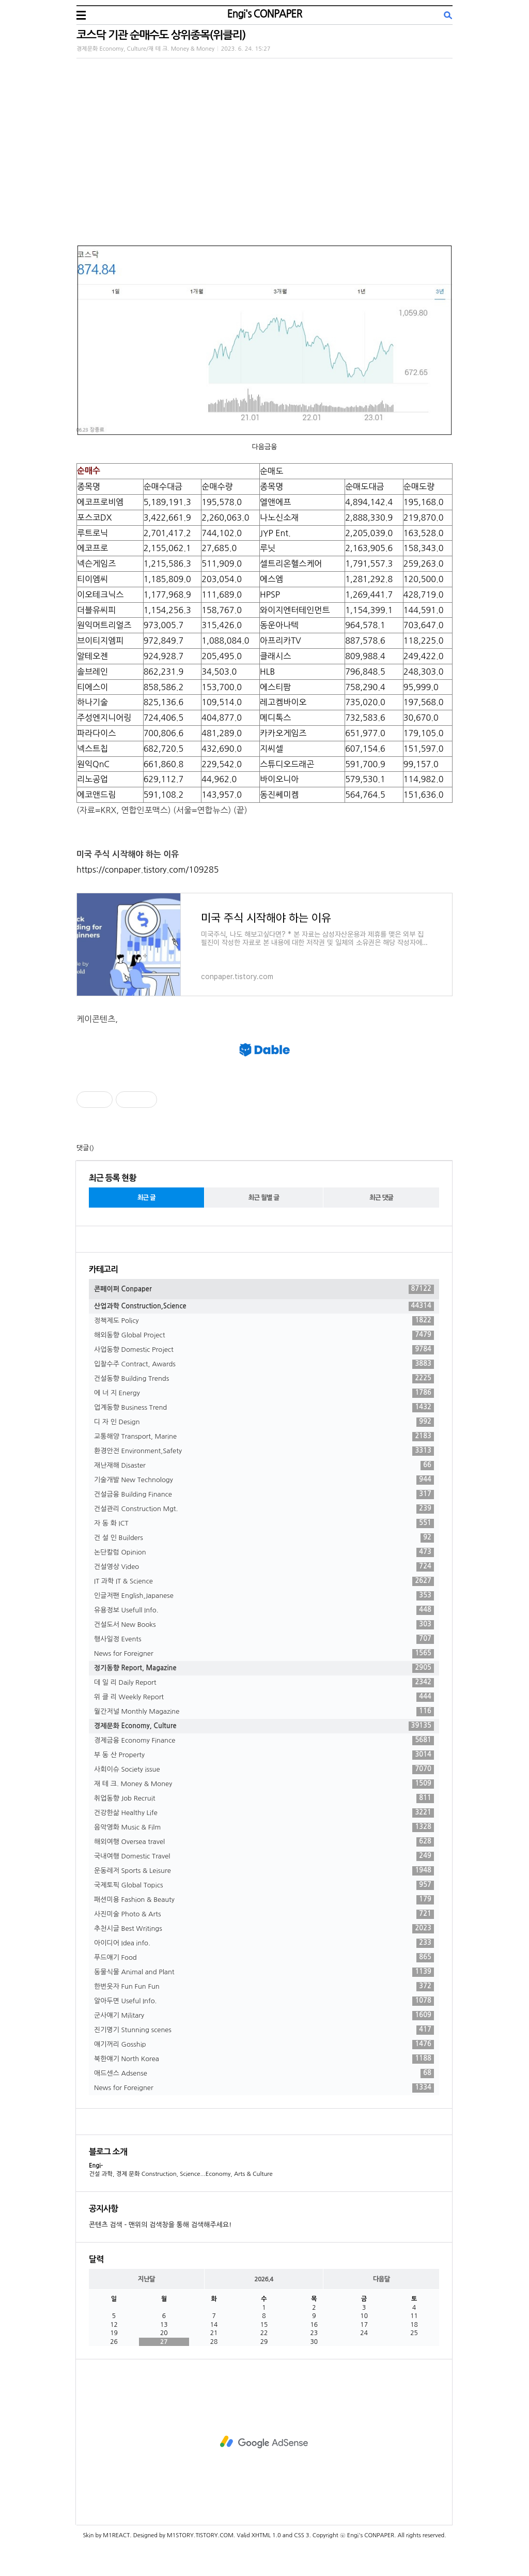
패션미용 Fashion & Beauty (264, 1899)
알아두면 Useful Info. (264, 2001)
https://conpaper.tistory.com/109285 (147, 869)
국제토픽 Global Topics (264, 1885)
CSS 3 (301, 2535)
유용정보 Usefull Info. (264, 1610)
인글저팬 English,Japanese (264, 1596)
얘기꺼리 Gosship (264, 2044)
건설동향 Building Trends (264, 1378)
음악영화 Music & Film (264, 1827)
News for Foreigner (264, 1653)
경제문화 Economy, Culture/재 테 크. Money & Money (145, 49)
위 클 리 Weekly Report (264, 1697)
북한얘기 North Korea (264, 2059)
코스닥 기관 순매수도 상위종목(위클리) (160, 34)
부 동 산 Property (264, 1755)
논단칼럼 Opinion (264, 1552)
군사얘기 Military (264, 2015)
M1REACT (116, 2535)
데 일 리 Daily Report (264, 1682)
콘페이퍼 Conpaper (264, 1289)
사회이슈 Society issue (264, 1769)
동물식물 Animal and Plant (264, 1972)
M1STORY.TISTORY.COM (200, 2535)
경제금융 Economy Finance (264, 1740)
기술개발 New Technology (264, 1480)
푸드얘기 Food (264, 1957)
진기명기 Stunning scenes (264, 2030)
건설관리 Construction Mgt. (264, 1509)
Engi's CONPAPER (264, 14)
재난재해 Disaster (264, 1465)
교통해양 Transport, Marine (264, 1436)
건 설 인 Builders (264, 1538)
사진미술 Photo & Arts (264, 1914)
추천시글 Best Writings (264, 1928)
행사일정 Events (264, 1639)
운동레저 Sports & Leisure (264, 1871)
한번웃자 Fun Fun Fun (264, 1986)
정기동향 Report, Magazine (264, 1668)
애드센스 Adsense (264, 2073)
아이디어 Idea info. (264, 1943)
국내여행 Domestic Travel (264, 1856)
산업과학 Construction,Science (264, 1306)
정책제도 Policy (264, 1320)
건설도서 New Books (264, 1624)
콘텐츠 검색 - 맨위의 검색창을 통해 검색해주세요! (160, 2224)
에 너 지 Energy (264, 1393)
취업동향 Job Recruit (264, 1798)
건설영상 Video (264, 1567)
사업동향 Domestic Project (264, 1349)
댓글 (82, 1148)
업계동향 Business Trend (264, 1407)
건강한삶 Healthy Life (264, 1813)
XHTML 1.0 (266, 2535)
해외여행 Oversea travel (264, 1842)
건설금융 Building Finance (264, 1494)
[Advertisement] (264, 2442)
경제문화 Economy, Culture (264, 1726)
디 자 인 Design (264, 1422)
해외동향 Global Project (264, 1335)
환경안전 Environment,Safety (264, 1451)
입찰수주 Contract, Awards (264, 1364)
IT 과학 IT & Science (264, 1581)
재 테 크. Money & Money (264, 1784)
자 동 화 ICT (264, 1523)
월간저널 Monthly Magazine (264, 1711)
